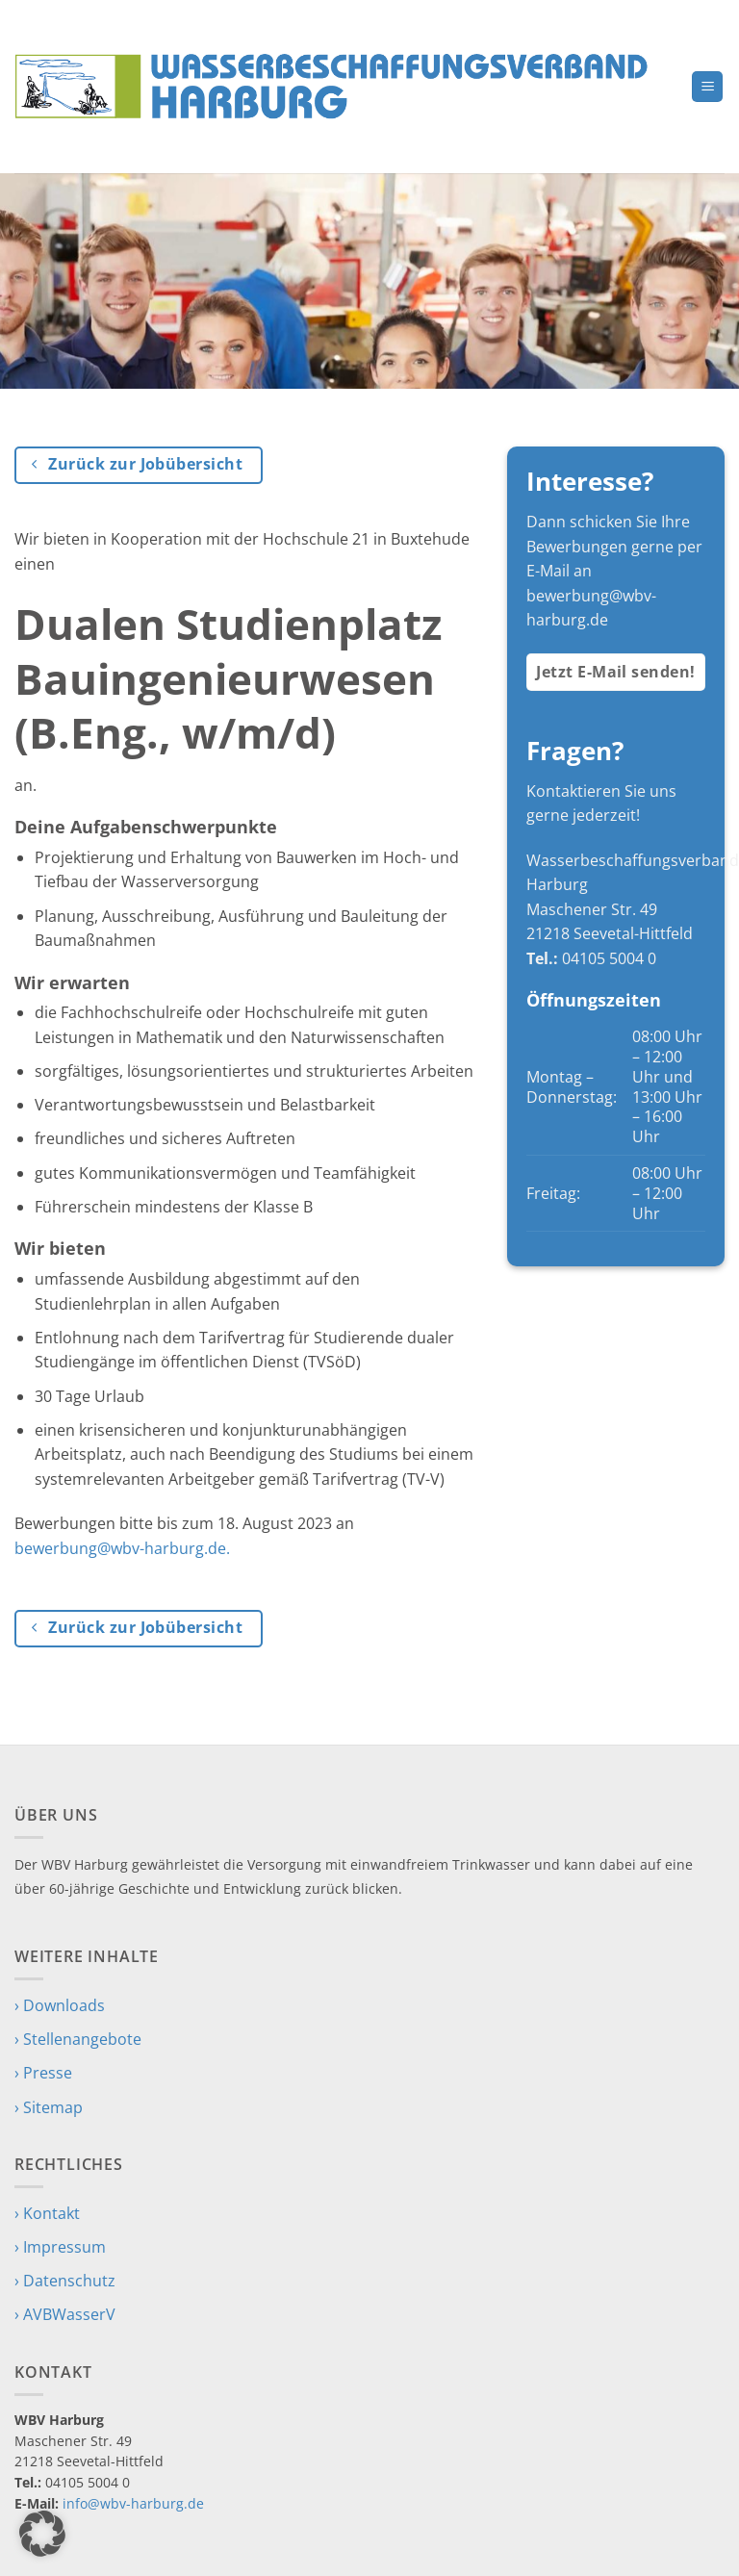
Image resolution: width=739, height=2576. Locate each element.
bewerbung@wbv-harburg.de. (122, 1548)
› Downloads (59, 2005)
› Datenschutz (64, 2280)
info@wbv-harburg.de (133, 2503)
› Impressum (60, 2246)
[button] (707, 87)
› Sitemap (48, 2107)
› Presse (43, 2072)
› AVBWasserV (64, 2314)
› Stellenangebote (77, 2039)
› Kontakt (47, 2213)
